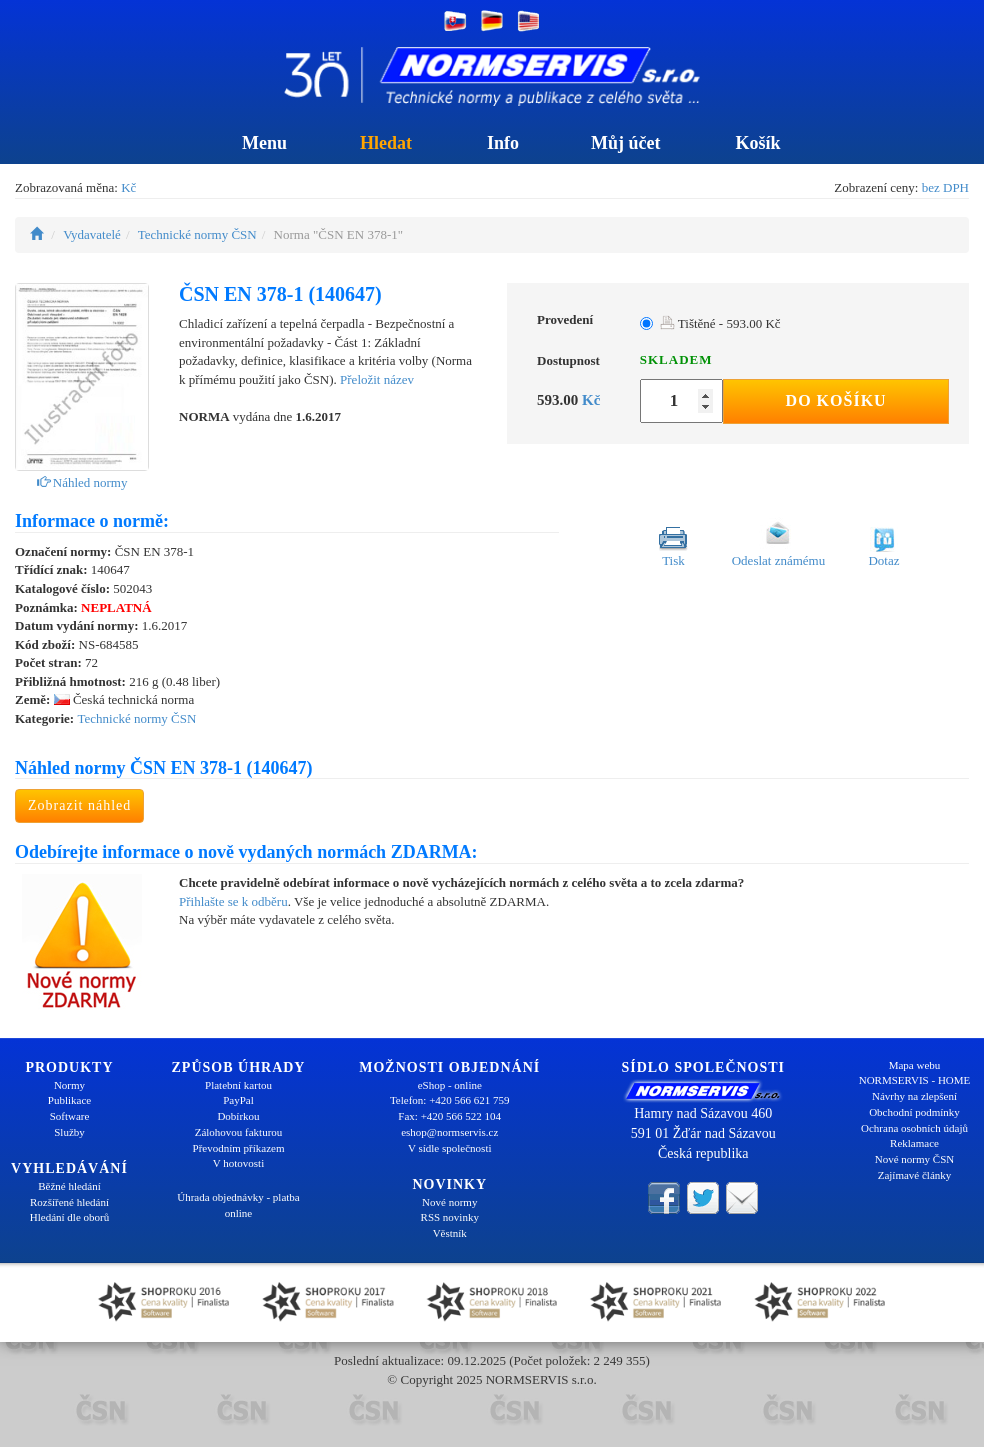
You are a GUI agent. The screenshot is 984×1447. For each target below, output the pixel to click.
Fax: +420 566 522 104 (449, 1116)
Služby (69, 1132)
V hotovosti (238, 1163)
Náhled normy (82, 482)
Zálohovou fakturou (239, 1132)
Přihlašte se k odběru (233, 901)
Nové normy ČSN (914, 1159)
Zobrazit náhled (79, 805)
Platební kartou (238, 1085)
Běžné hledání (69, 1186)
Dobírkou (238, 1116)
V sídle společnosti (450, 1148)
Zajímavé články (915, 1175)
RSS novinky (450, 1217)
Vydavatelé (92, 234)
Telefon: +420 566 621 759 (450, 1100)
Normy (69, 1085)
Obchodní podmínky (914, 1112)
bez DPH (945, 187)
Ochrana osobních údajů (914, 1128)
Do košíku (836, 400)
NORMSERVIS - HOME (915, 1080)
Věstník (450, 1233)
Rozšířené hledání (69, 1202)
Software (70, 1116)
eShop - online (450, 1085)
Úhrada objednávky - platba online (238, 1205)
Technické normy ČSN (197, 234)
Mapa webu (915, 1065)
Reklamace (914, 1143)
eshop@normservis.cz (449, 1132)
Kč (128, 187)
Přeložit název (377, 379)
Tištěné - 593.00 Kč (720, 323)
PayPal (238, 1100)
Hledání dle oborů (69, 1217)
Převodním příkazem (239, 1148)
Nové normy (449, 1202)
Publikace (69, 1100)
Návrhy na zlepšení (914, 1096)
